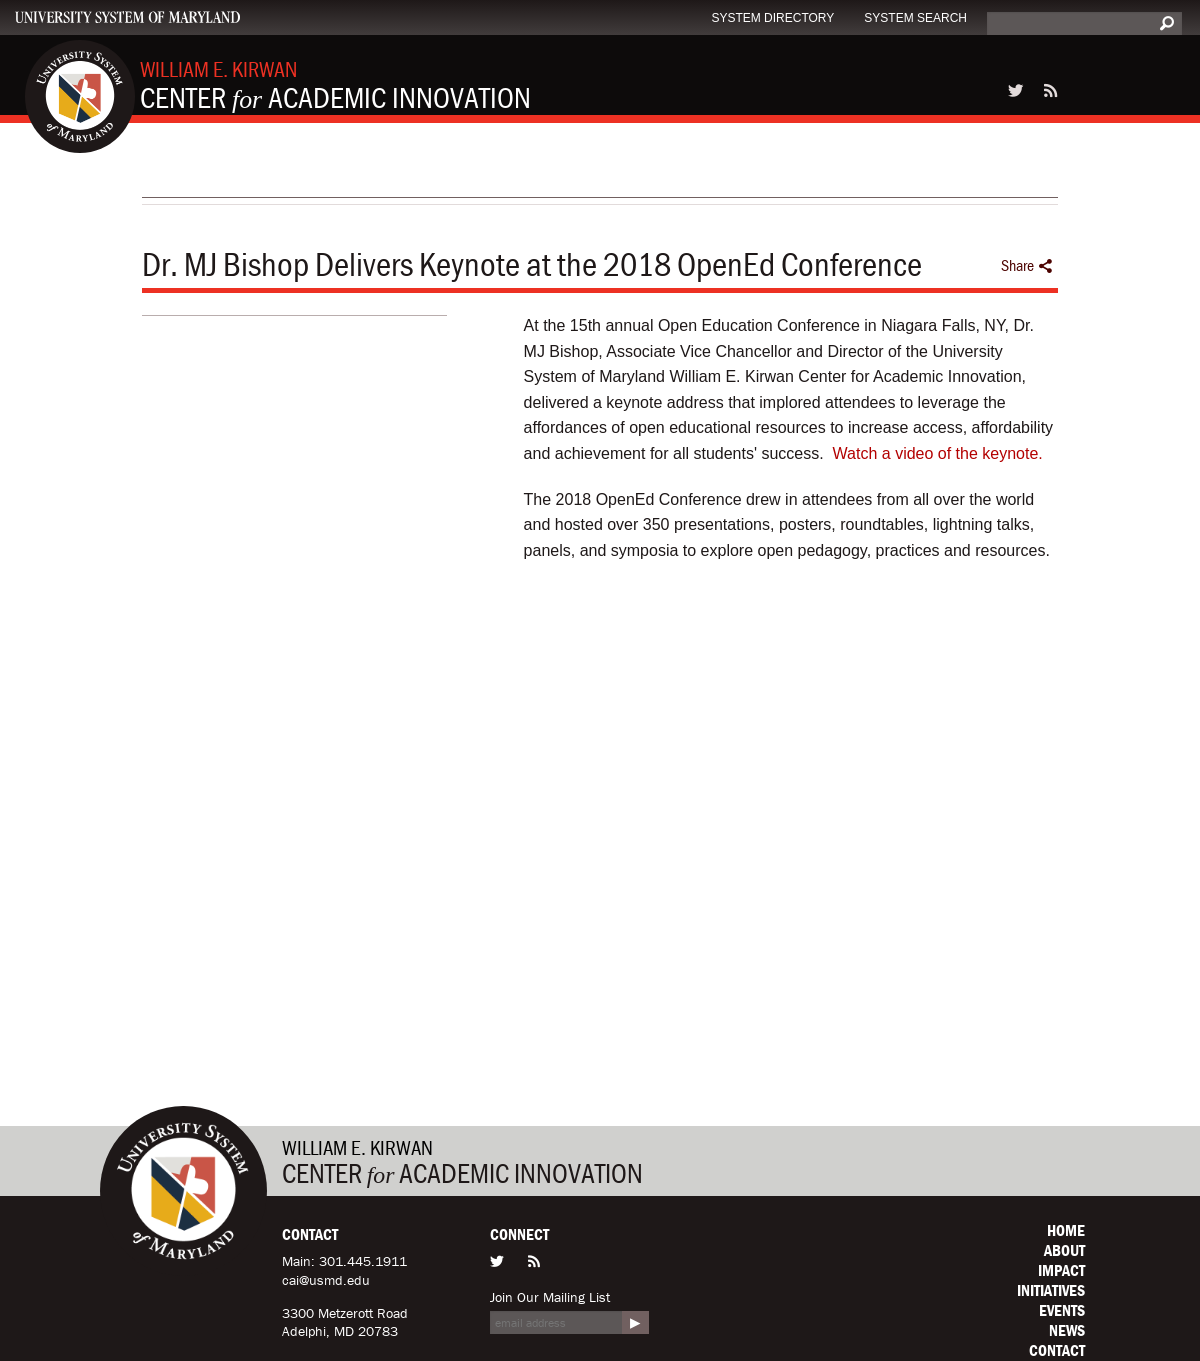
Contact (1057, 1350)
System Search (915, 18)
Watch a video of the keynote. (938, 453)
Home (1066, 1230)
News (1067, 1330)
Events (1062, 1310)
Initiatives (1051, 1290)
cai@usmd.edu (326, 1280)
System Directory (772, 18)
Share (1027, 265)
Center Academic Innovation (335, 85)
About (1064, 1250)
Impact (1061, 1270)
